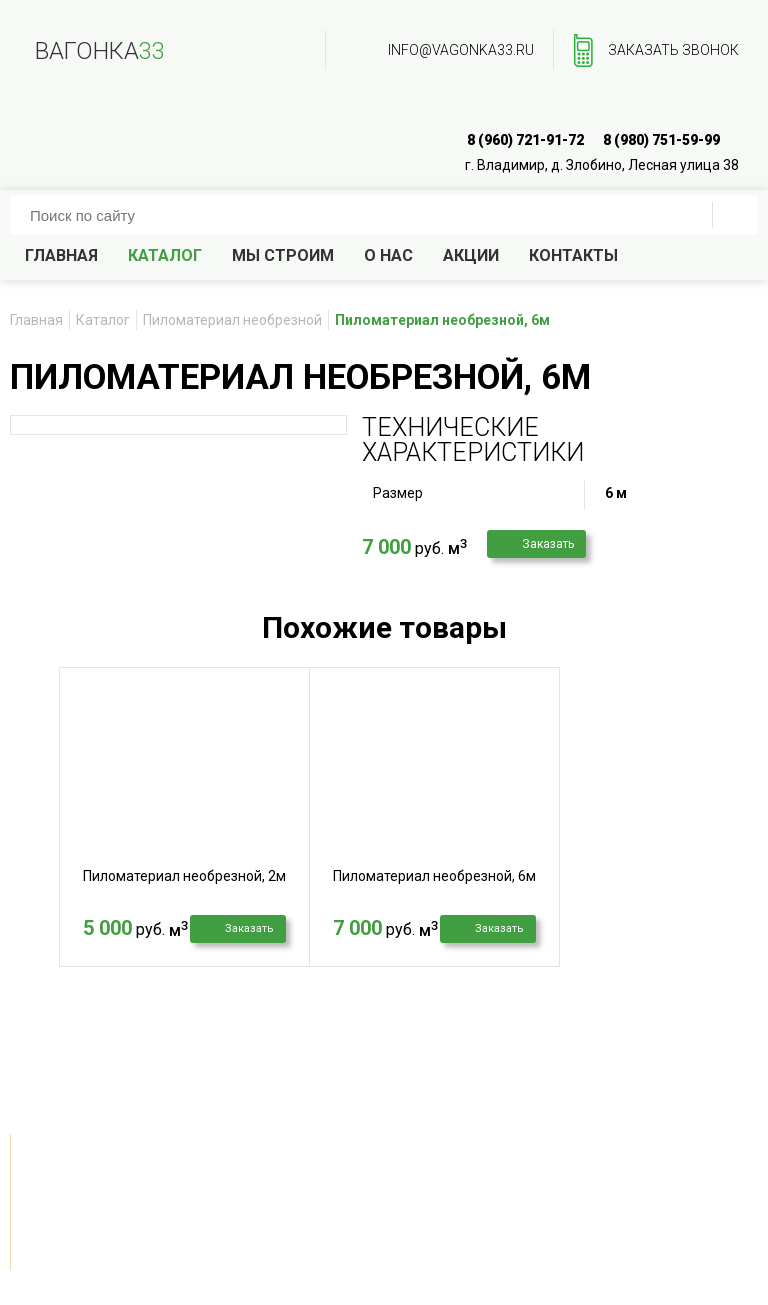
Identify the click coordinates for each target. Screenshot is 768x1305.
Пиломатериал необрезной (232, 320)
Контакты (573, 255)
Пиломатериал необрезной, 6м (434, 876)
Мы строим (283, 255)
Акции (471, 255)
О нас (388, 255)
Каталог (165, 255)
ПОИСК (735, 215)
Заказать (548, 544)
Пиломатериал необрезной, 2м (184, 876)
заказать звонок (673, 50)
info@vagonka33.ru (461, 50)
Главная (61, 255)
